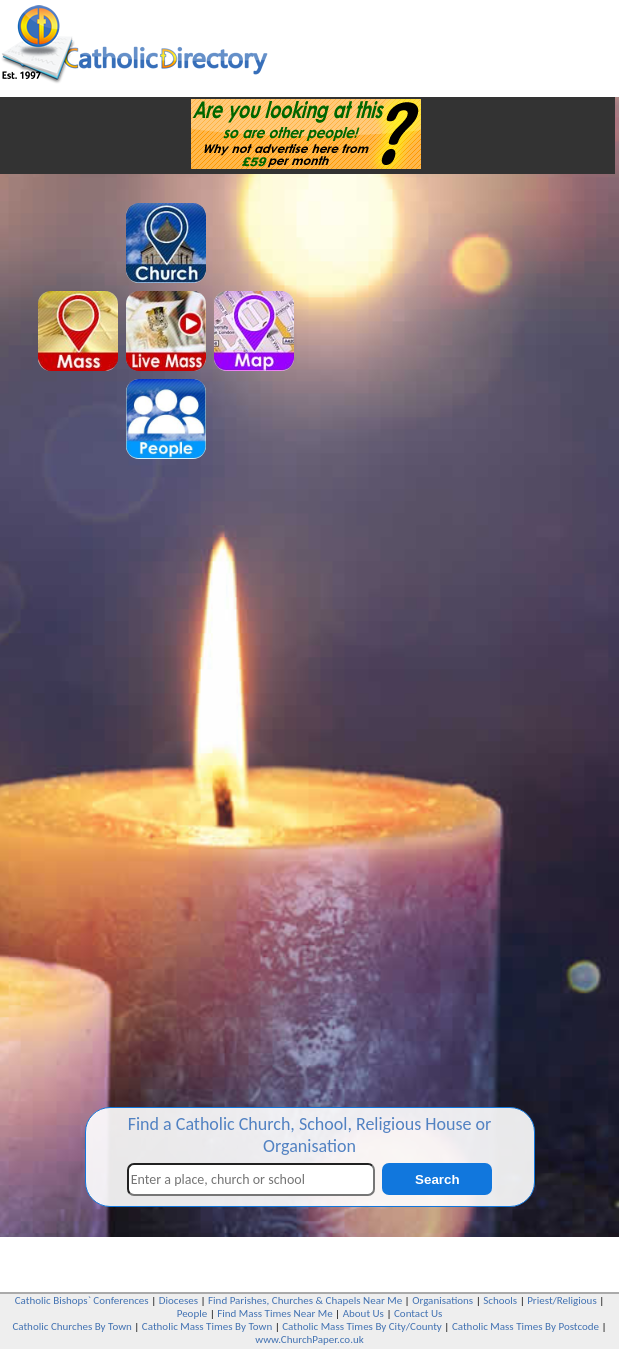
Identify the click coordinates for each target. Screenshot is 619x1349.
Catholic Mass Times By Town (207, 1326)
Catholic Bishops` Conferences (82, 1300)
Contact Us (418, 1313)
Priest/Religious (562, 1300)
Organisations (442, 1300)
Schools (500, 1300)
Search (437, 1179)
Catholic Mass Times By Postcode (525, 1326)
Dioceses (178, 1300)
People (192, 1313)
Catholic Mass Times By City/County (362, 1326)
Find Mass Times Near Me (274, 1313)
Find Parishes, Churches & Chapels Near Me (305, 1300)
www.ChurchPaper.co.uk (309, 1339)
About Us (363, 1313)
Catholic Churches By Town (71, 1326)
